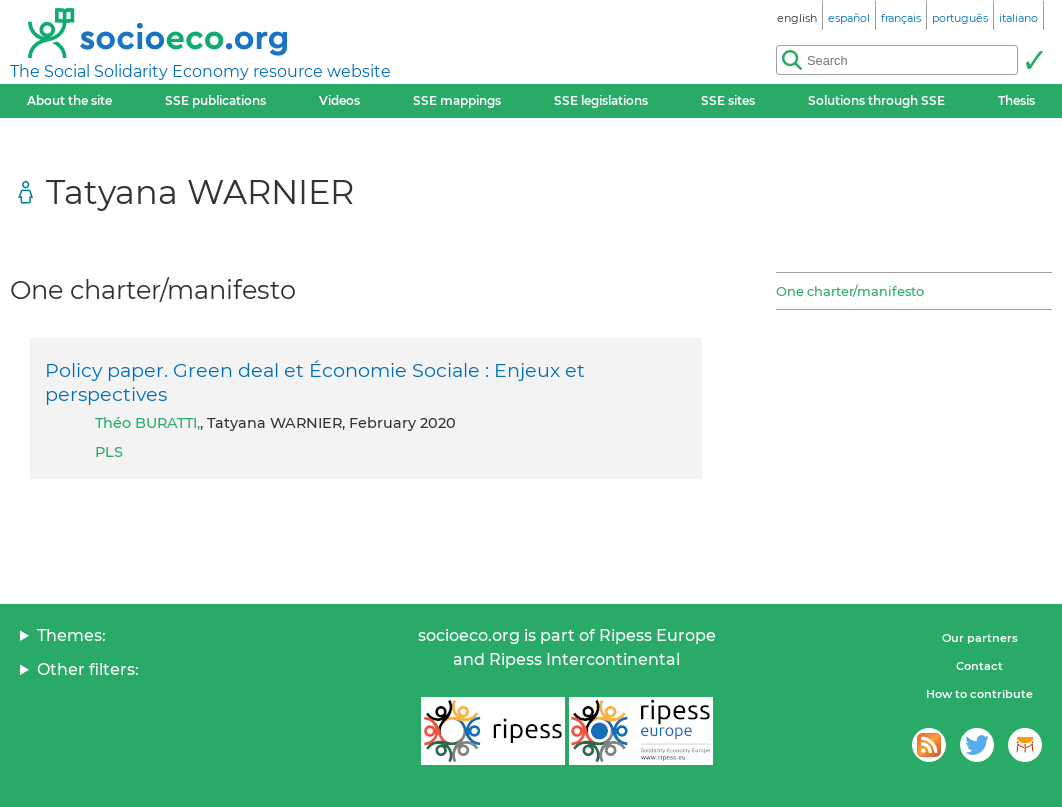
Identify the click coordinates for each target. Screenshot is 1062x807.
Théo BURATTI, (147, 423)
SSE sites (728, 100)
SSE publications (215, 100)
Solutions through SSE (876, 100)
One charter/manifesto (850, 291)
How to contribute (979, 694)
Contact (979, 666)
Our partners (980, 638)
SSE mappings (457, 100)
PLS (109, 452)
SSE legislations (601, 100)
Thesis (1016, 100)
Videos (339, 100)
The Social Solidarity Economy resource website (200, 71)
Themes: (71, 635)
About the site (69, 100)
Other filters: (88, 669)
